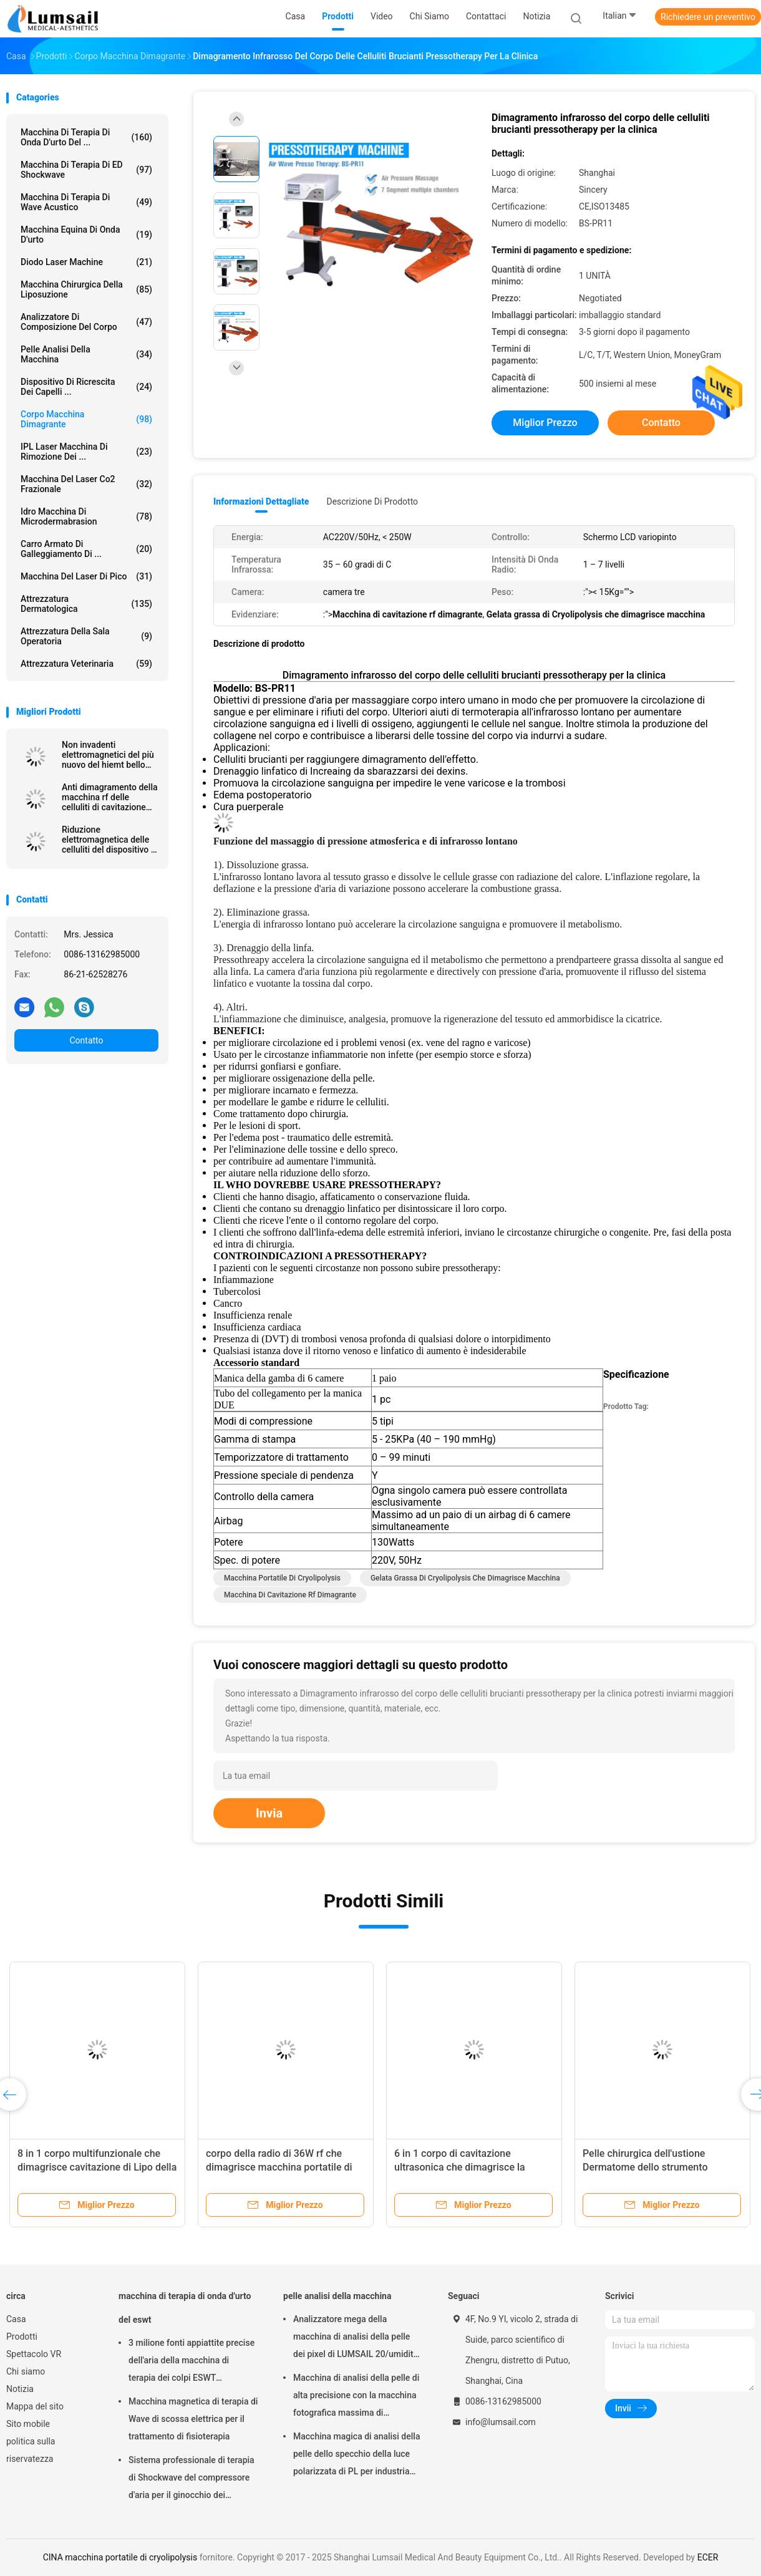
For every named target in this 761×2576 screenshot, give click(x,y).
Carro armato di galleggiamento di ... (86, 549)
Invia (269, 1813)
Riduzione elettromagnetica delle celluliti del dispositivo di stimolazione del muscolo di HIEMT (110, 840)
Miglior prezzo (545, 423)
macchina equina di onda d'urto (86, 235)
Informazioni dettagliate (261, 501)
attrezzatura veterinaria (86, 663)
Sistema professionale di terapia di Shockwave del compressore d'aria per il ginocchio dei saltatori (191, 2479)
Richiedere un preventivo (708, 17)
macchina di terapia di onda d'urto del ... (86, 137)
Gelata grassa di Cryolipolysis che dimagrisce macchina (465, 1578)
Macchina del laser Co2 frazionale (86, 484)
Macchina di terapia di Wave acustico (86, 202)
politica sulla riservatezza (30, 2450)
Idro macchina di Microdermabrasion (86, 516)
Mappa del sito (35, 2406)
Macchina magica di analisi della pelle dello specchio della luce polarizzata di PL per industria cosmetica (356, 2455)
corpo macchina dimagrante (86, 419)
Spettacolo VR (33, 2354)
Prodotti (21, 2336)
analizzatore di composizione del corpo (86, 322)
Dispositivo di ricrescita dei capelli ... (86, 387)
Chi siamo (25, 2371)
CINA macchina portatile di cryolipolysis (120, 2557)
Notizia (20, 2389)
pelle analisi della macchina (86, 354)
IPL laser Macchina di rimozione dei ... (86, 452)
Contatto (86, 1040)
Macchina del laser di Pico (86, 576)
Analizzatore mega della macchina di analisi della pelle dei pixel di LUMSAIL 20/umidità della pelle (355, 2338)
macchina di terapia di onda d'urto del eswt (185, 2308)
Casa (16, 2319)
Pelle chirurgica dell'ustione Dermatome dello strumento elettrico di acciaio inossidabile (651, 2167)
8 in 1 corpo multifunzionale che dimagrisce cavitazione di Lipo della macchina (97, 2167)
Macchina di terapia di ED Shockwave (86, 170)
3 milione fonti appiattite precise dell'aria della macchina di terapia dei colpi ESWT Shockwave (191, 2362)
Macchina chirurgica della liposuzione (86, 289)
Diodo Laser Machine (86, 262)
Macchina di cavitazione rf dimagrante (290, 1595)
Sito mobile (28, 2424)
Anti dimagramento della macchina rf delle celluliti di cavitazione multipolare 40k (110, 797)
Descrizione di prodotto (372, 501)
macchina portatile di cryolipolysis (282, 1578)
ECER (708, 2557)
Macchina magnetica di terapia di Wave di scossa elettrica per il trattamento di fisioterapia (193, 2418)
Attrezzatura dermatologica (86, 604)
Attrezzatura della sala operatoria (86, 636)
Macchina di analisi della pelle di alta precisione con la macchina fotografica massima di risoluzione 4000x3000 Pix (356, 2397)
